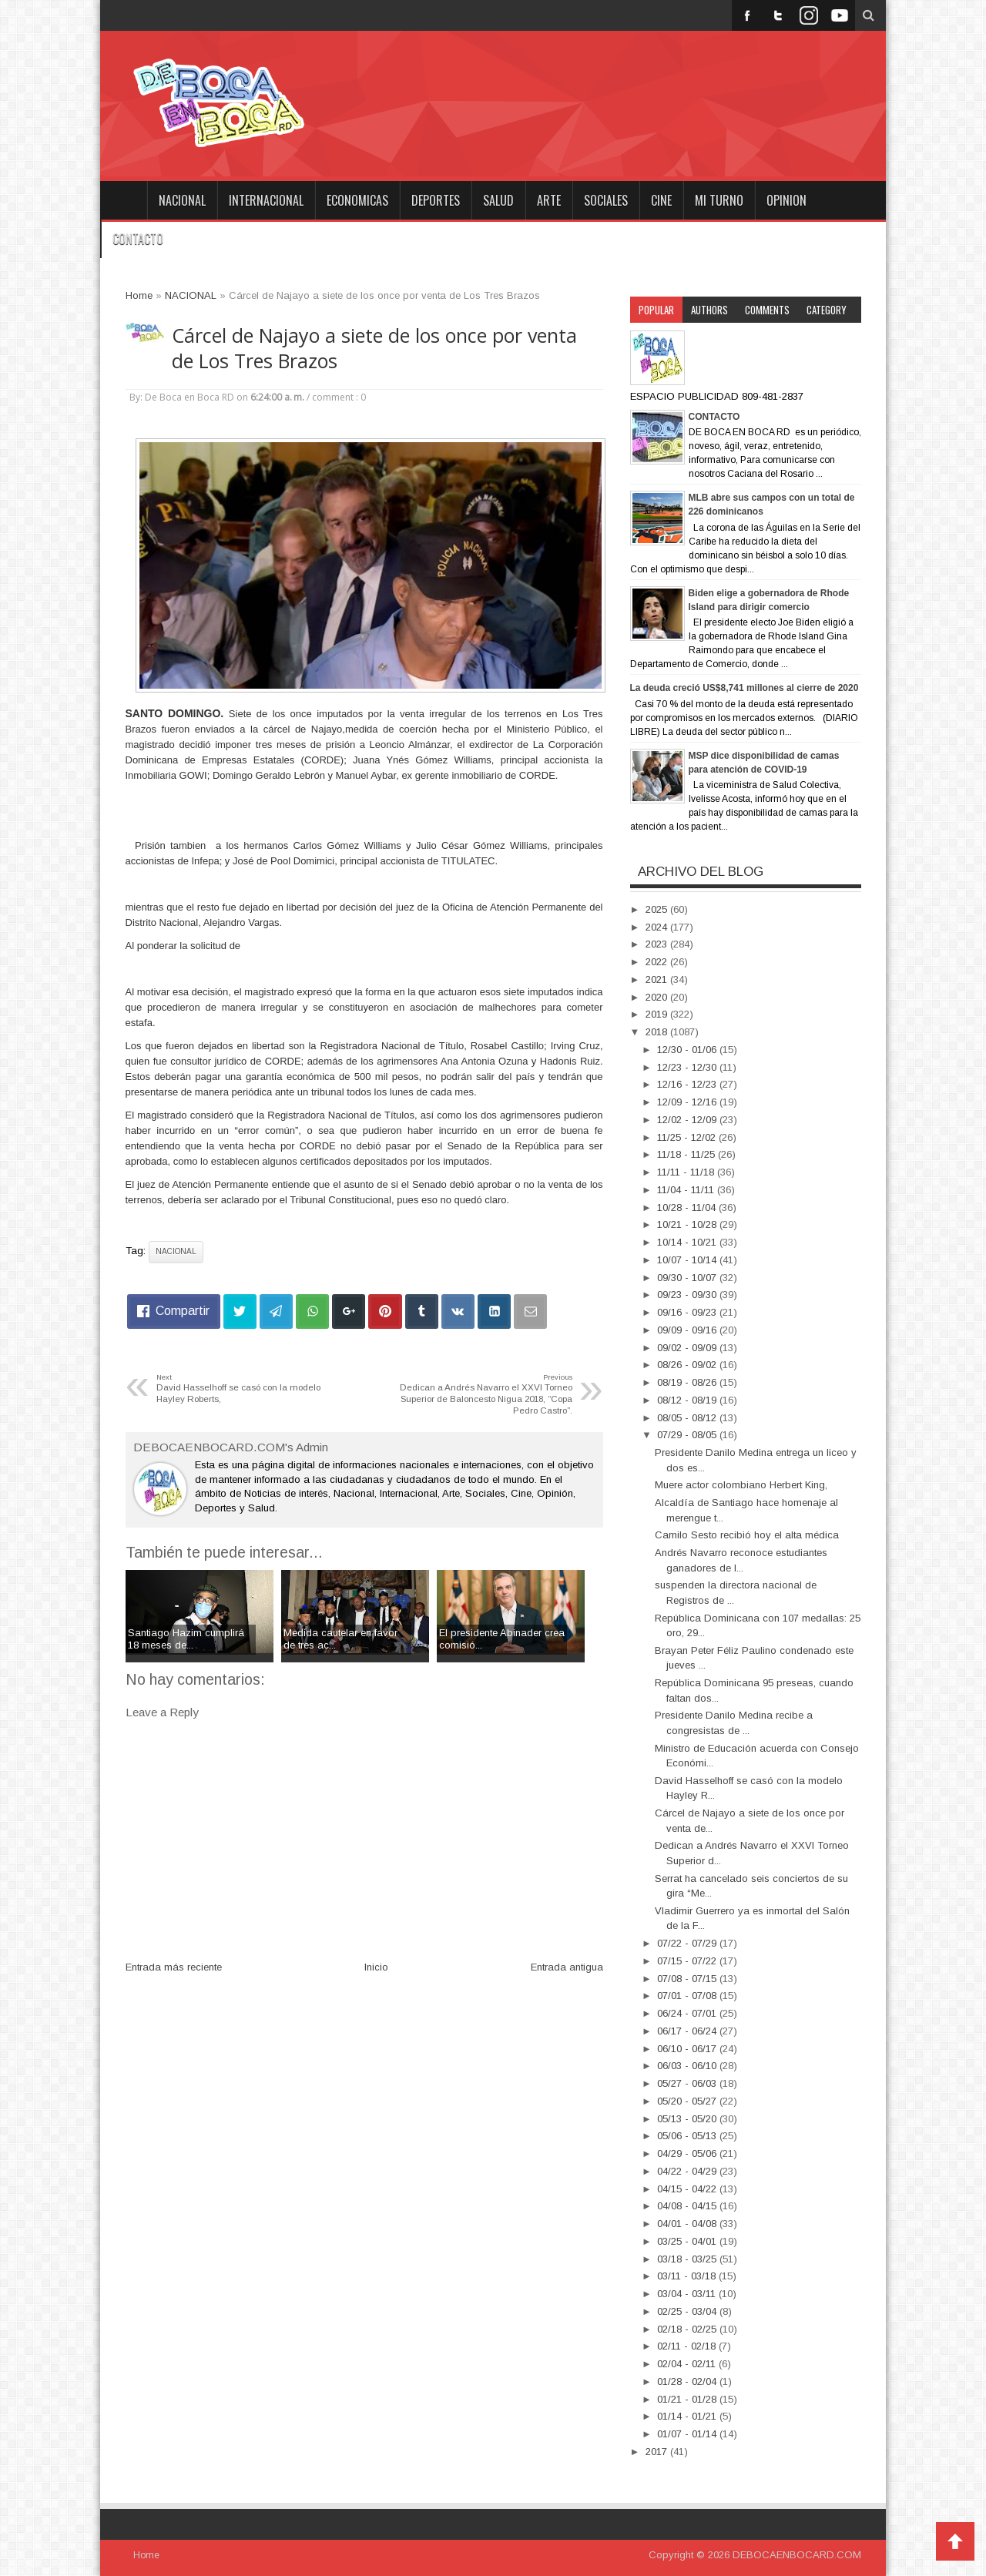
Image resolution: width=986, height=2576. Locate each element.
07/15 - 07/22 (688, 1961)
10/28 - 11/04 (688, 1207)
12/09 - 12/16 (688, 1102)
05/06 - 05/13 (688, 2136)
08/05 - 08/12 (688, 1418)
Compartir (183, 1310)
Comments (767, 309)
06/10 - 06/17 (688, 2048)
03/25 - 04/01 (688, 2241)
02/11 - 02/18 (688, 2346)
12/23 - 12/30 (688, 1067)
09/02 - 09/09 (688, 1347)
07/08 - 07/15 (688, 1978)
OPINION (786, 200)
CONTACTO (137, 239)
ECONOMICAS (357, 200)
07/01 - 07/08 (688, 1995)
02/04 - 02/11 (688, 2364)
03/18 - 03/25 (688, 2259)
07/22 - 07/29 (688, 1943)
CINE (661, 200)
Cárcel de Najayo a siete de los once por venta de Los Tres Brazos (374, 348)
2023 (658, 944)
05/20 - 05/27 (688, 2101)
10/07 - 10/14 (688, 1260)
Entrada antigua (567, 1967)
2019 (658, 1014)
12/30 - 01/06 (688, 1049)
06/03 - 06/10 (688, 2065)
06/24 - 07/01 (688, 2013)
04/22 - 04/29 (688, 2171)
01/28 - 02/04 (688, 2381)
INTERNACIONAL (266, 200)
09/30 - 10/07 (688, 1277)
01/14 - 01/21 (688, 2416)
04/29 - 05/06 (688, 2153)
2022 (658, 962)
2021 (658, 979)
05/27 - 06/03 (688, 2083)
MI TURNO (719, 200)
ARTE (549, 200)
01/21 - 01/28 (688, 2399)
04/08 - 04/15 (688, 2206)
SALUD (498, 200)
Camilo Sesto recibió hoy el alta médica (747, 1535)
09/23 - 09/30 (688, 1294)
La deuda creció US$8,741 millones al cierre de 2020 (744, 688)
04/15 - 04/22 (688, 2189)
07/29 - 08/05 (688, 1435)
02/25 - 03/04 (688, 2311)
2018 (658, 1032)
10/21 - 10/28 (688, 1224)
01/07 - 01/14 (688, 2434)
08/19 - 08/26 (688, 1382)
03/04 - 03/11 (688, 2293)
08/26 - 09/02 (688, 1364)
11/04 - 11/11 (687, 1190)
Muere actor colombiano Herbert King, (741, 1485)
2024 (658, 927)
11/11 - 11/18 (687, 1172)
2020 (658, 997)
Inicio (376, 1967)
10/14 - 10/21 (688, 1242)
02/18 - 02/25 (688, 2329)
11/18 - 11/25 (687, 1154)
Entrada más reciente (174, 1967)
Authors (709, 309)
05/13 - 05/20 (688, 2119)
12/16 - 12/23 (688, 1084)
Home (123, 200)
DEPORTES (435, 200)
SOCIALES (606, 200)
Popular (656, 309)
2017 (658, 2451)
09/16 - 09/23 (688, 1312)
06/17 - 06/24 (688, 2031)
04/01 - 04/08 (688, 2223)
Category (827, 309)
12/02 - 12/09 (688, 1119)
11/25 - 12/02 (688, 1137)
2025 (658, 909)
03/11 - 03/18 (688, 2276)
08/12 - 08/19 (688, 1400)
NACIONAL (182, 200)
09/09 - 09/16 (688, 1330)
